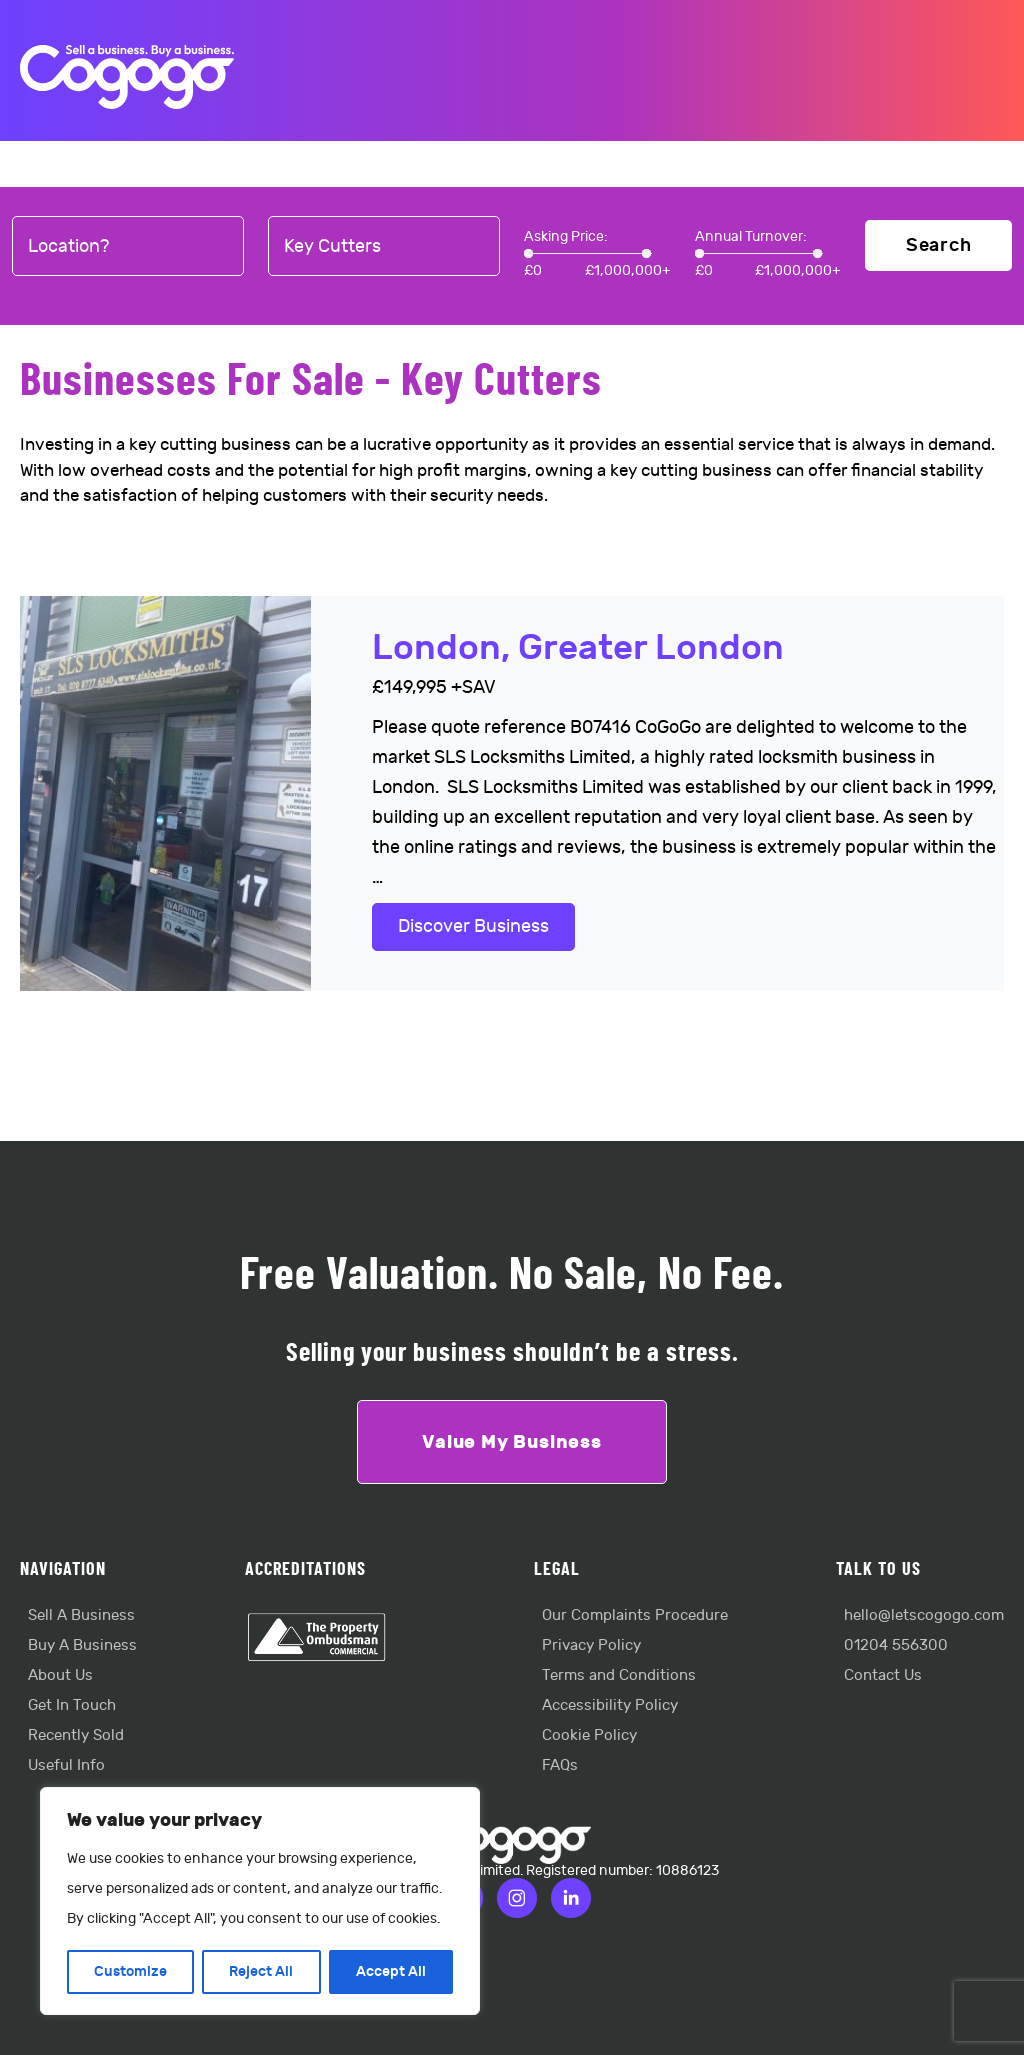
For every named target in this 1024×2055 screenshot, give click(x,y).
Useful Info (66, 1765)
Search (939, 245)
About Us (60, 1675)
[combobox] (128, 247)
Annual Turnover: (751, 236)
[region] (260, 1901)
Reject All (261, 1971)
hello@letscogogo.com (924, 1615)
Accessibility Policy (610, 1705)
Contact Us (883, 1675)
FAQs (560, 1765)
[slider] (528, 253)
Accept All (391, 1971)
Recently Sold (76, 1735)
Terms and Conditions (619, 1675)
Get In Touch (72, 1705)
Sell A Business (81, 1615)
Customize (130, 1971)
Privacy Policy (591, 1645)
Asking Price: (566, 236)
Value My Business (512, 1442)
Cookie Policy (589, 1735)
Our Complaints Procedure (635, 1615)
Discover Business (473, 926)
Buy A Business (82, 1645)
